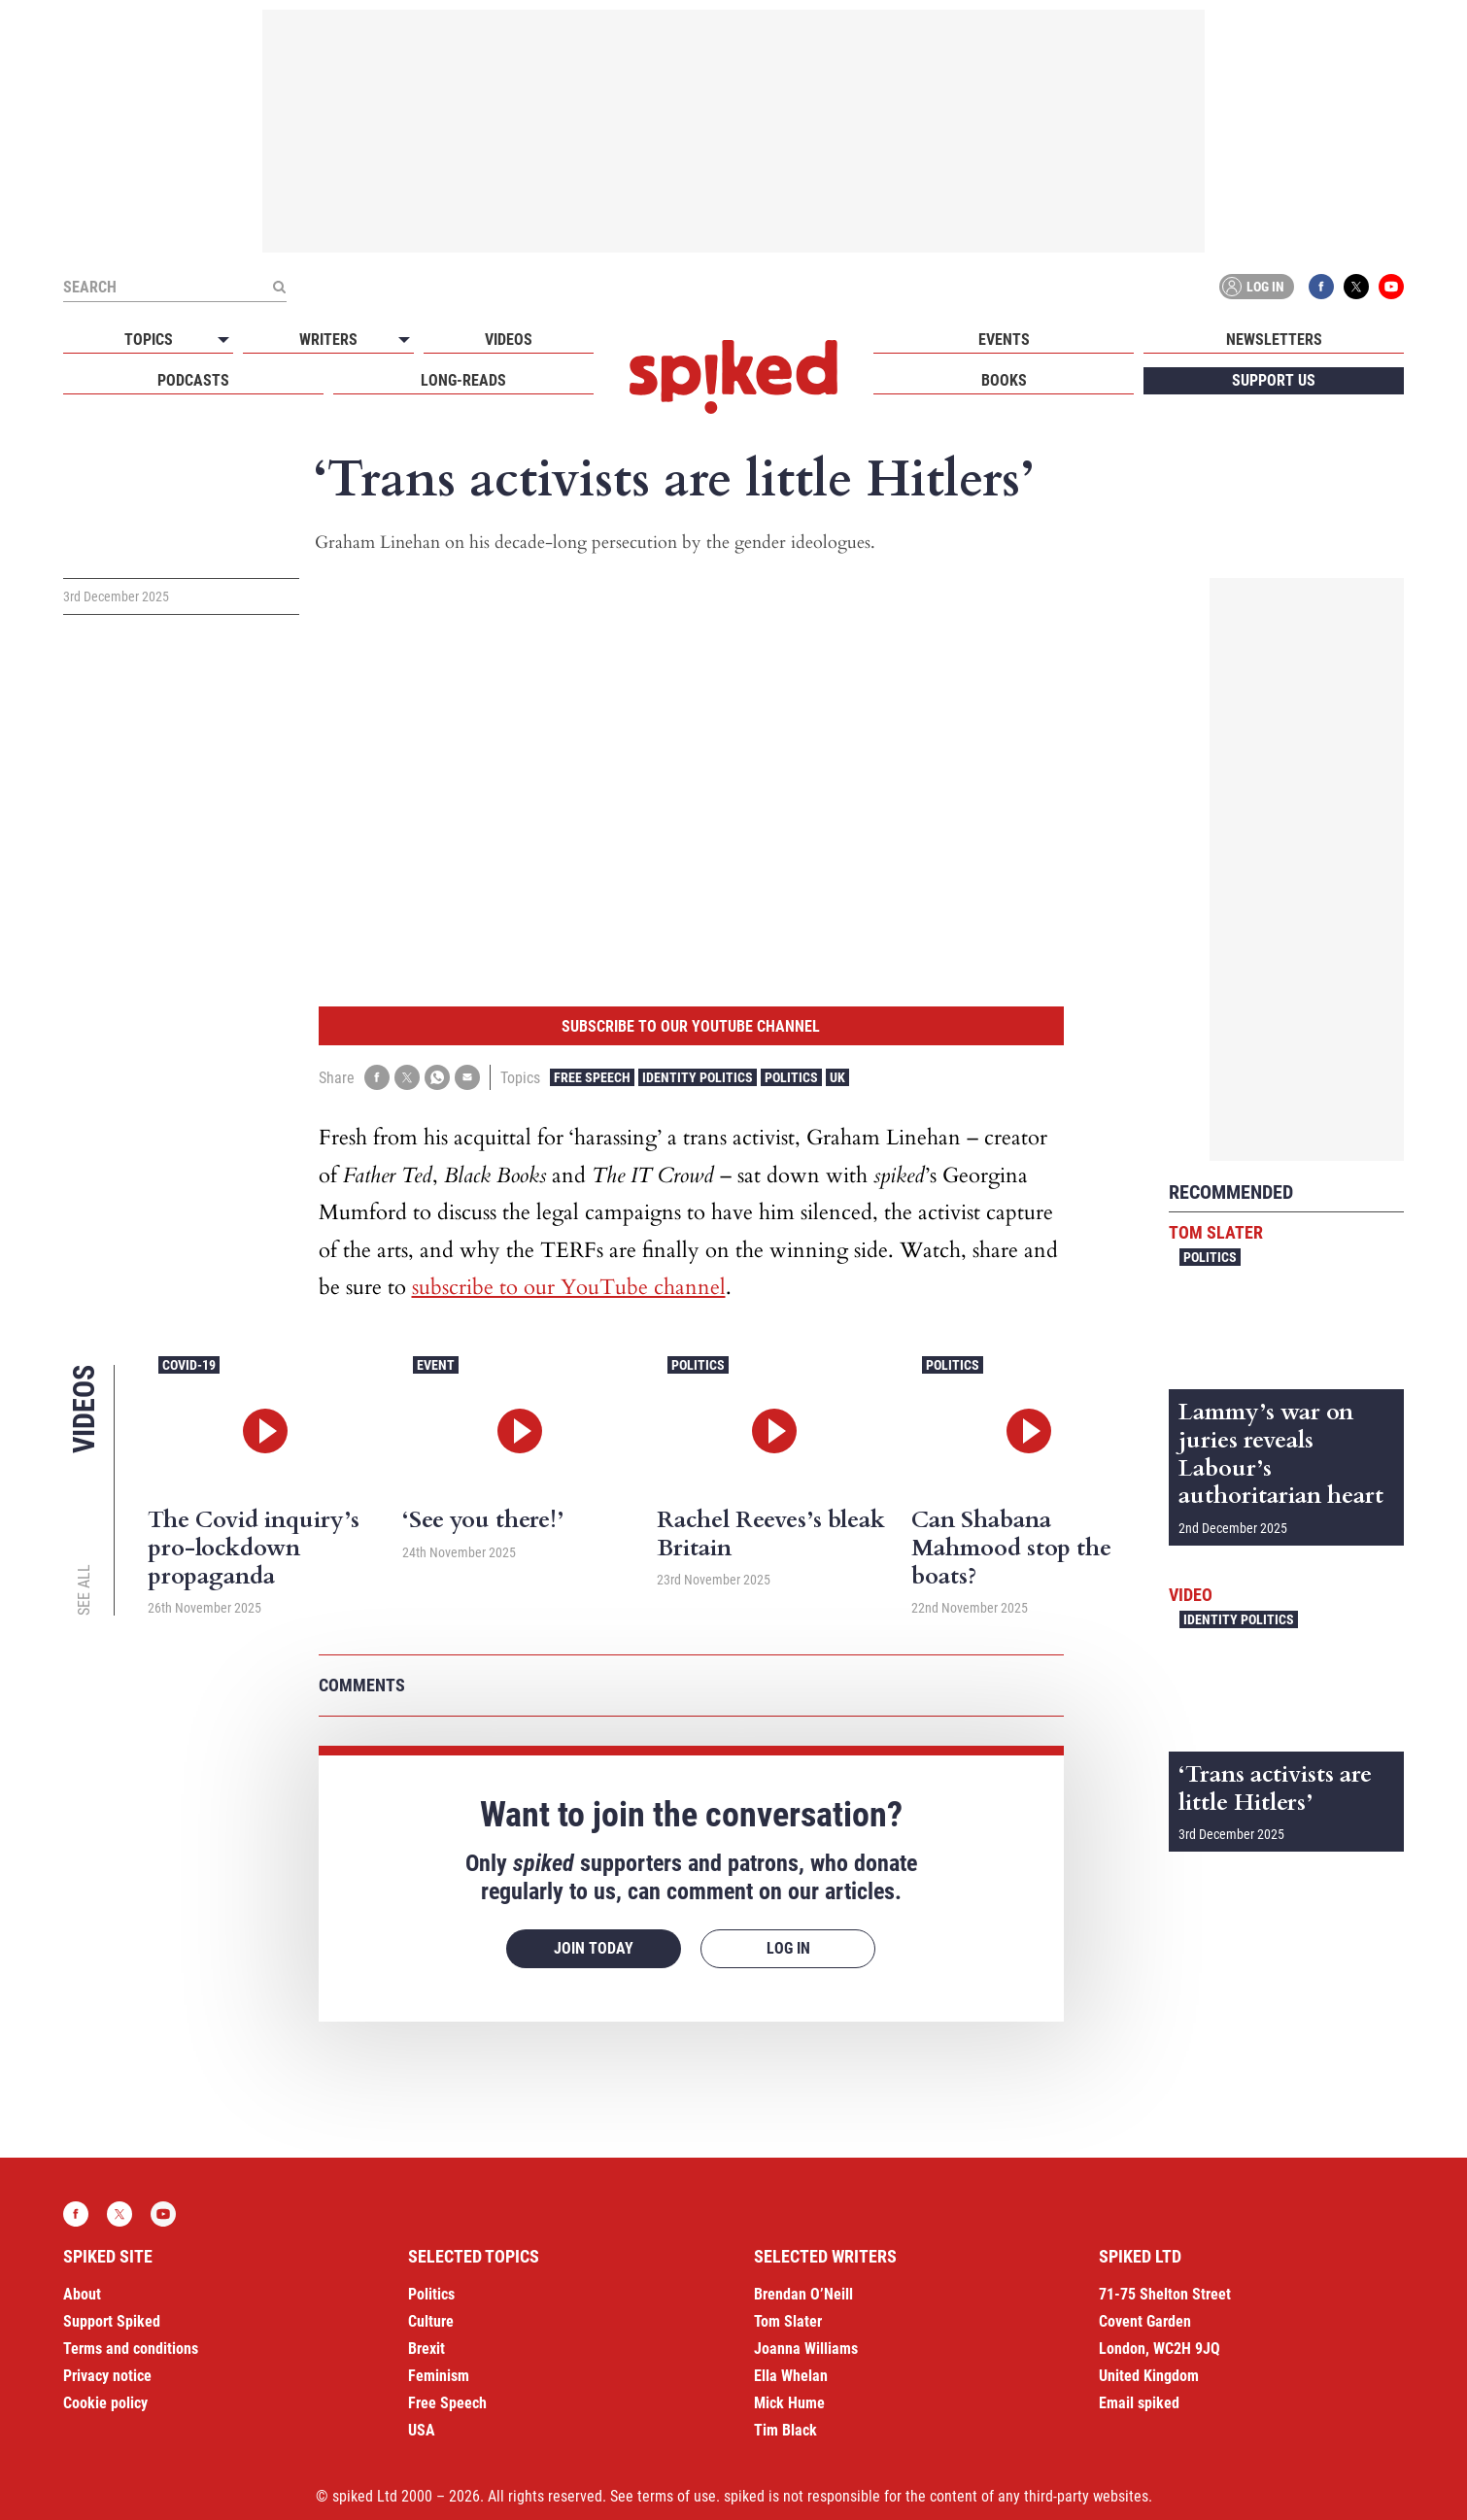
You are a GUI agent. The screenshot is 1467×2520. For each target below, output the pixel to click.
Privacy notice (107, 2376)
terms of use (676, 2496)
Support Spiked (111, 2321)
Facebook (1321, 286)
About (82, 2294)
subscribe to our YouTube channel (569, 1287)
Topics (148, 339)
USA (421, 2430)
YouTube (1391, 286)
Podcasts (193, 380)
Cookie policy (105, 2403)
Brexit (426, 2348)
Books (1004, 380)
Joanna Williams (806, 2348)
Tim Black (785, 2430)
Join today (593, 1948)
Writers (328, 339)
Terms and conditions (130, 2348)
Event (436, 1365)
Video (1190, 1594)
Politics (791, 1077)
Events (1004, 339)
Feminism (438, 2376)
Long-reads (463, 380)
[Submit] (278, 286)
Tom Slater (1216, 1232)
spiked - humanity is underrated (733, 377)
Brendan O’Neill (803, 2294)
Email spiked (1139, 2403)
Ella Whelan (791, 2376)
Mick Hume (789, 2403)
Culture (431, 2321)
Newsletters (1274, 339)
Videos (508, 339)
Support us (1273, 380)
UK (837, 1077)
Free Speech (592, 1077)
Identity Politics (697, 1077)
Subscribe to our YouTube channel (691, 1026)
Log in (1253, 286)
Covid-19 (189, 1365)
